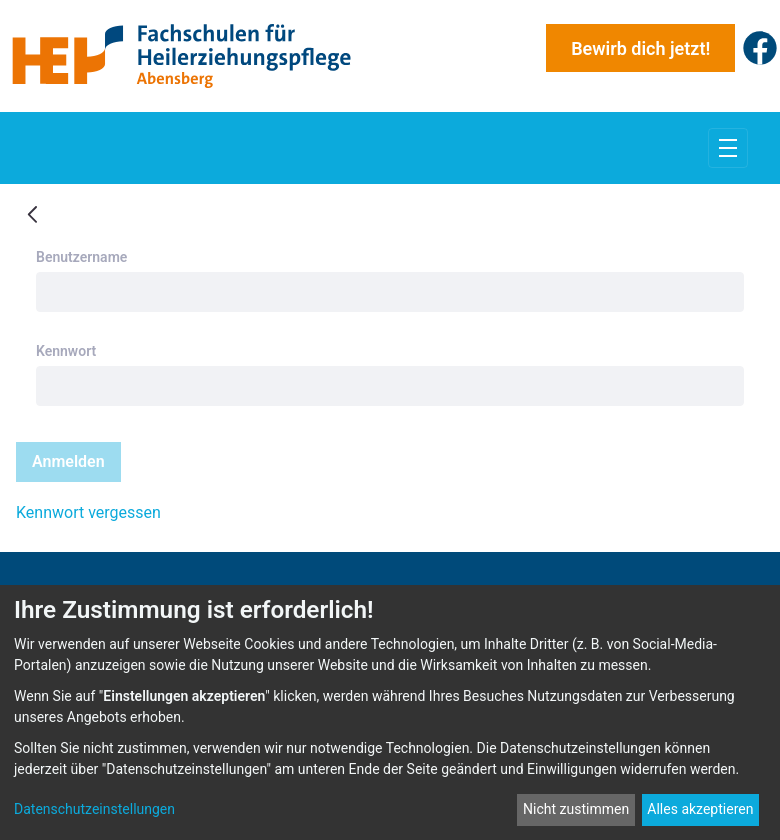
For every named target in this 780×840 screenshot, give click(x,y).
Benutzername (81, 257)
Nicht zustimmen (576, 809)
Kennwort (66, 351)
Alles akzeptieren (700, 809)
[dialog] (390, 712)
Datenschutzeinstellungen (94, 809)
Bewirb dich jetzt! (640, 48)
